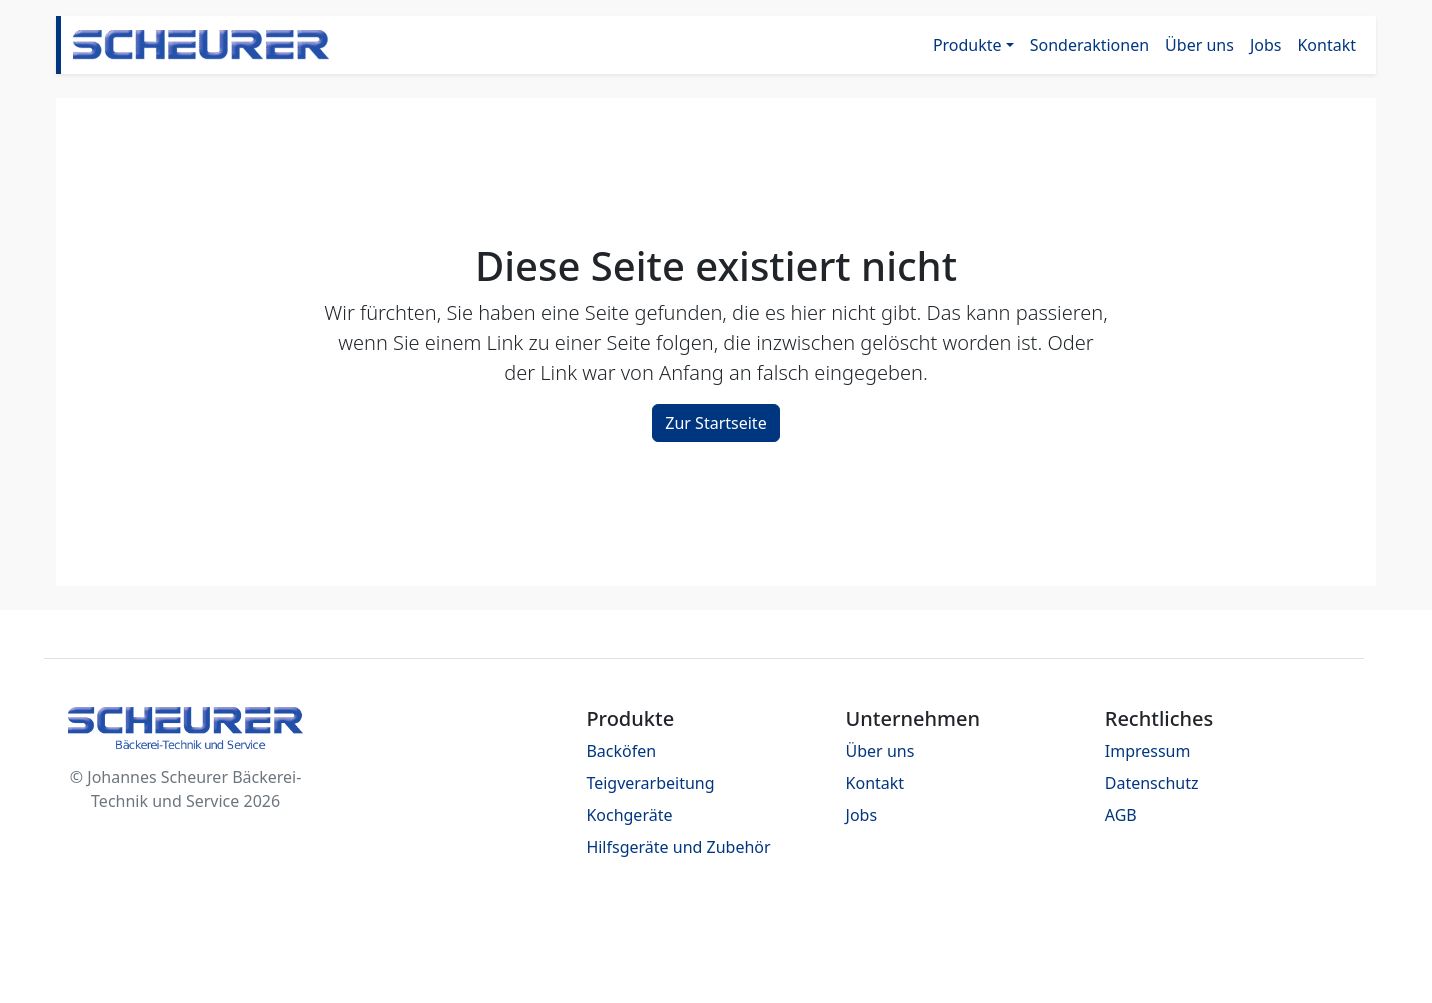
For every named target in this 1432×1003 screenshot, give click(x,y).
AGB (1121, 815)
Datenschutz (1152, 783)
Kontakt (1326, 45)
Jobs (1266, 45)
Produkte (967, 45)
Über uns (1199, 45)
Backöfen (621, 751)
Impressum (1148, 751)
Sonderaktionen (1089, 45)
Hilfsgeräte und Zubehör (678, 847)
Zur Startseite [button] (715, 423)
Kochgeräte (629, 815)
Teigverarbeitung (650, 783)
